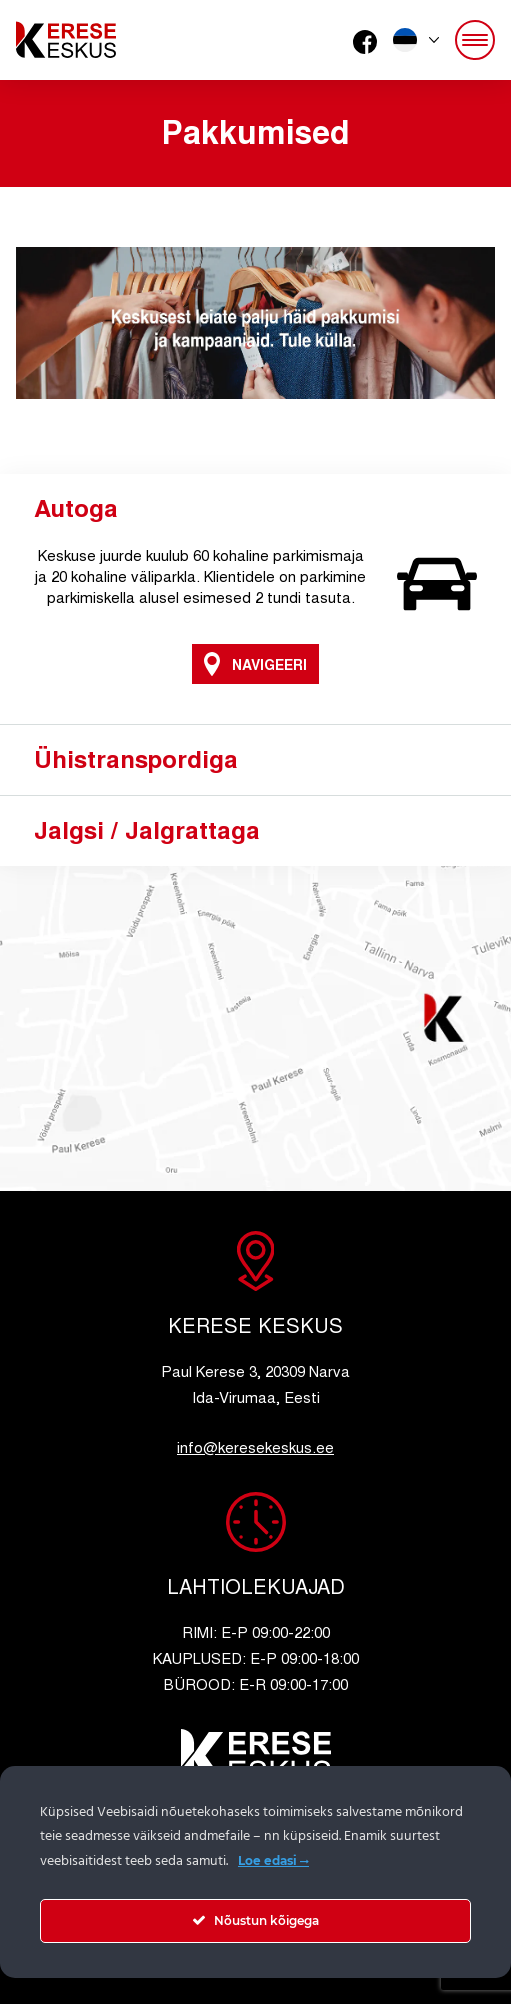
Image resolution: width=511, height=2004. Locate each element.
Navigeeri (255, 664)
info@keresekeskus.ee (255, 1446)
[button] (416, 40)
